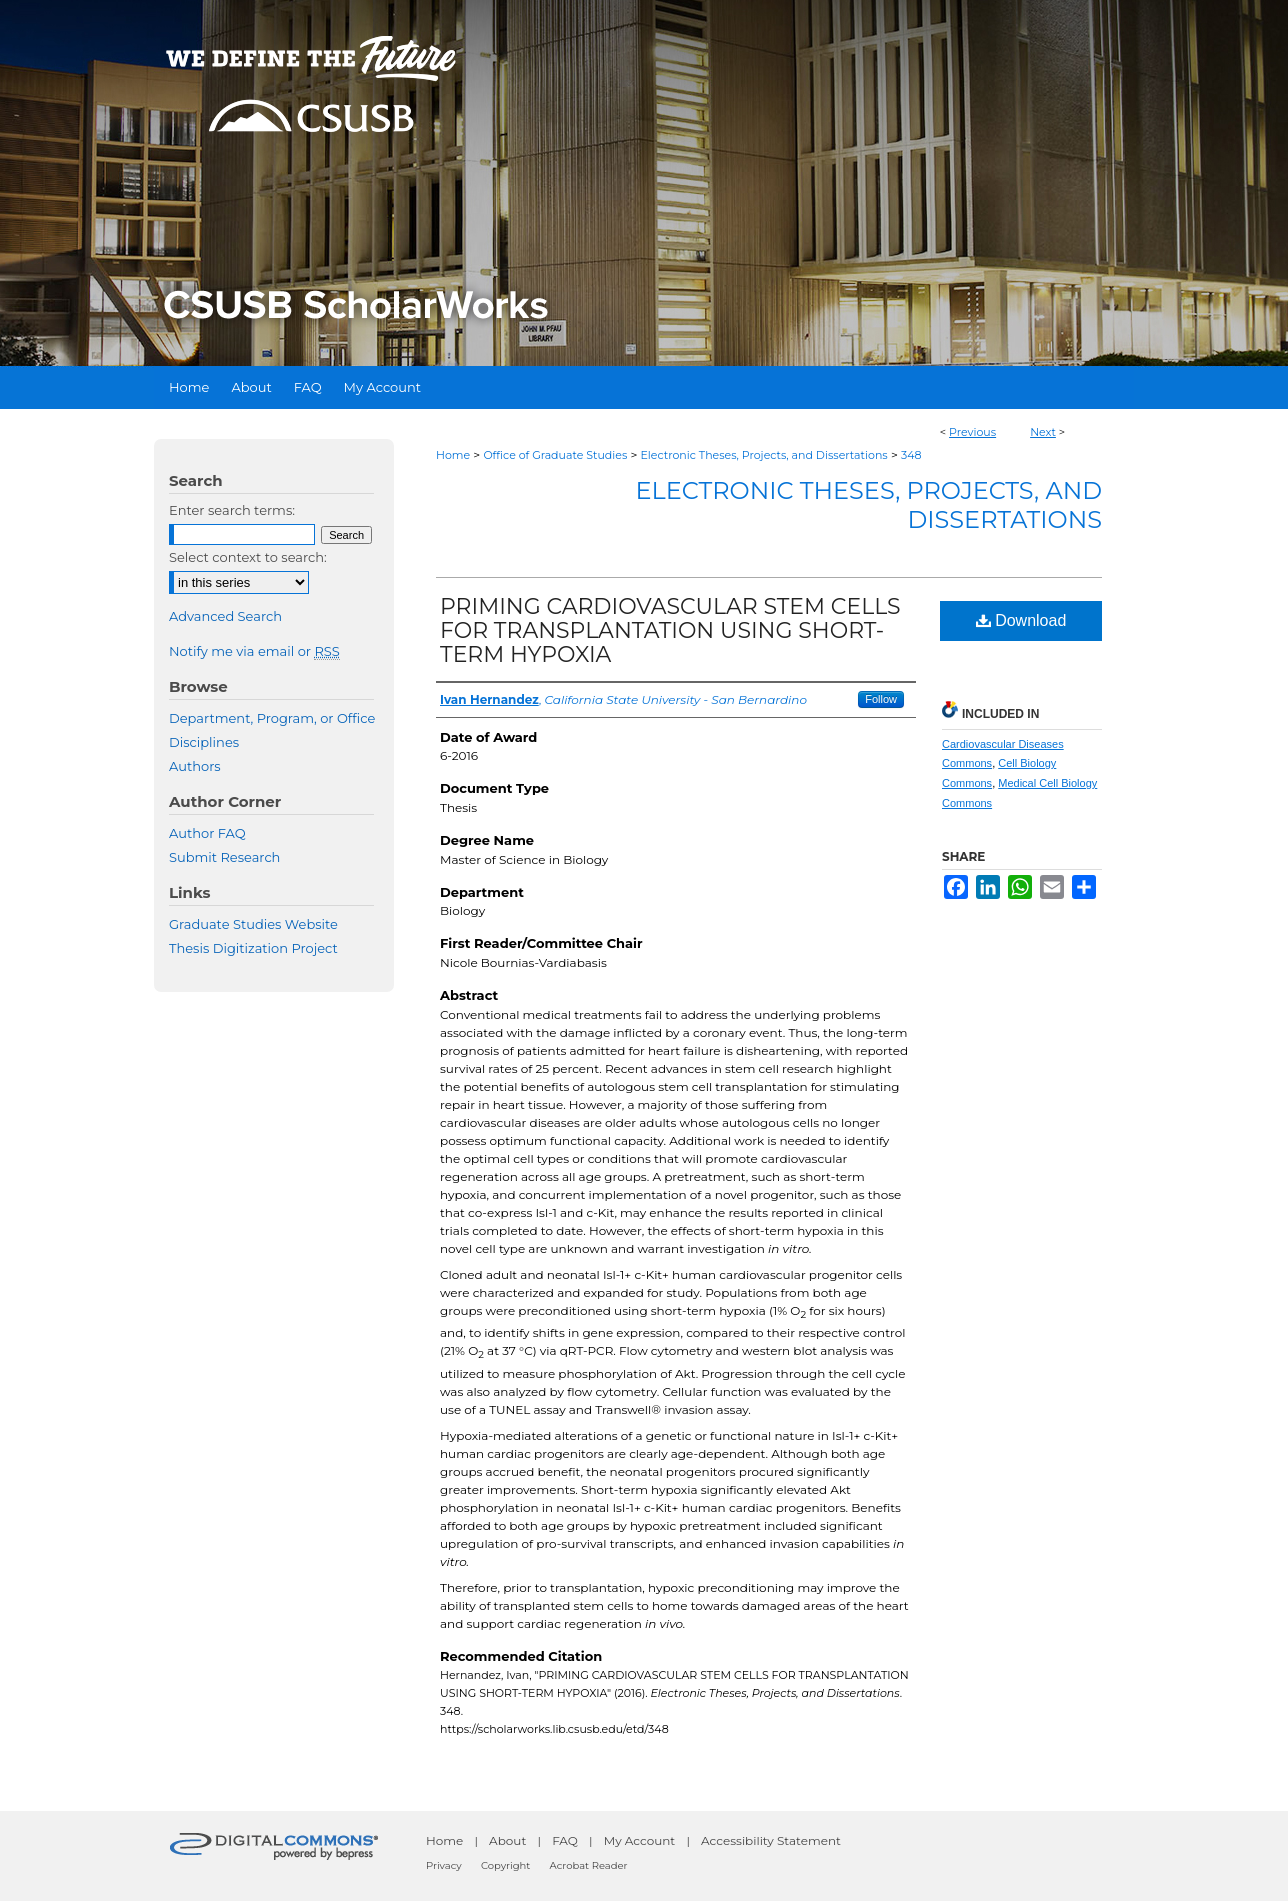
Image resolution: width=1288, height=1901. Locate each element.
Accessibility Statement (771, 1840)
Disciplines (204, 742)
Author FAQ (207, 833)
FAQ (565, 1840)
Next (1043, 432)
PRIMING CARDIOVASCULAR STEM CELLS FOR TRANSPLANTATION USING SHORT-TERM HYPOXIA (670, 630)
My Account (640, 1840)
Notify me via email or (254, 651)
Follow (881, 699)
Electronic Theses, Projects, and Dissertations (764, 455)
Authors (195, 766)
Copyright (505, 1865)
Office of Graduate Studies (555, 455)
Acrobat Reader (589, 1865)
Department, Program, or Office (272, 718)
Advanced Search (225, 616)
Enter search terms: (232, 510)
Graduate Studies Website (253, 924)
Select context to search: (248, 557)
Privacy (444, 1865)
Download (1021, 620)
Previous (972, 432)
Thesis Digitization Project (253, 948)
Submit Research (224, 857)
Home (453, 455)
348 (911, 455)
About (507, 1840)
